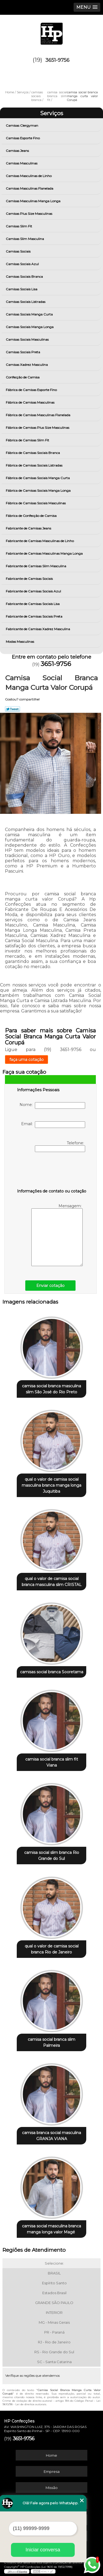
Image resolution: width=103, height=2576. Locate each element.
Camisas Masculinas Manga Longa (33, 201)
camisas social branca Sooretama (51, 1671)
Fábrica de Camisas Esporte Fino (32, 390)
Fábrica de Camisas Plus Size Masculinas (38, 428)
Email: (53, 1124)
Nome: (52, 1105)
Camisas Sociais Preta (23, 352)
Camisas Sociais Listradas (26, 302)
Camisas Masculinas (22, 163)
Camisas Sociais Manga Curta (30, 314)
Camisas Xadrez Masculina (27, 365)
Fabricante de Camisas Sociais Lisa (33, 604)
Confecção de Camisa (23, 377)
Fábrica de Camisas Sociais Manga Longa (38, 490)
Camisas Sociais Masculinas (27, 339)
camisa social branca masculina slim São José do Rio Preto (51, 1388)
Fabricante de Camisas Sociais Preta (34, 616)
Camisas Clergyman (22, 125)
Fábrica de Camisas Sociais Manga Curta (38, 478)
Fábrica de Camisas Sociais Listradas (34, 465)
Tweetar (12, 709)
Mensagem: (57, 1234)
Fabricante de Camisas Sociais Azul (34, 591)
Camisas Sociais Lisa (22, 289)
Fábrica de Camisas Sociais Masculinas (36, 503)
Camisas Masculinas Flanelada (30, 188)
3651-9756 (57, 60)
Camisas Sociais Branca (25, 276)
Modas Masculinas (20, 641)
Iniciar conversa (43, 2549)
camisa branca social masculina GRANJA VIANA (51, 2135)
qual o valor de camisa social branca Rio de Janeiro (52, 1949)
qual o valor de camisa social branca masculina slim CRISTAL (52, 1581)
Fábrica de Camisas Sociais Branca (33, 453)
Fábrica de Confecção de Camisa (31, 516)
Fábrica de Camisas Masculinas (30, 402)
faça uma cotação (26, 1059)
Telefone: (60, 1146)
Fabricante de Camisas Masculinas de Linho (40, 541)
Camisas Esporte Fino (23, 138)
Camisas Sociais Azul (23, 264)
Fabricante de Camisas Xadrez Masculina (38, 629)
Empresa (52, 2471)
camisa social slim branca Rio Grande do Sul (51, 1855)
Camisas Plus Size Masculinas (29, 214)
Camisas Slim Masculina (25, 239)
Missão (52, 2487)
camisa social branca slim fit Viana (51, 1762)
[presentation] (52, 1171)
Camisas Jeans (18, 151)
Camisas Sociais (18, 251)
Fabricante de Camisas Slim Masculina (36, 566)
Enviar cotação (50, 1285)
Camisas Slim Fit (19, 226)
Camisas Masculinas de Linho (29, 176)
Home (51, 2455)
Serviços (51, 113)
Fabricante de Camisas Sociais (30, 579)
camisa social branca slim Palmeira (51, 2042)
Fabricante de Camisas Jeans (29, 528)
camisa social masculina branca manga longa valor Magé (51, 2229)
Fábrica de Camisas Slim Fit (28, 440)
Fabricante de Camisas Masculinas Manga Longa (44, 553)
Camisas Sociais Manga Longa (30, 327)
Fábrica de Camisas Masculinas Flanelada (38, 415)
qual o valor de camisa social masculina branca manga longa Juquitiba (51, 1485)
